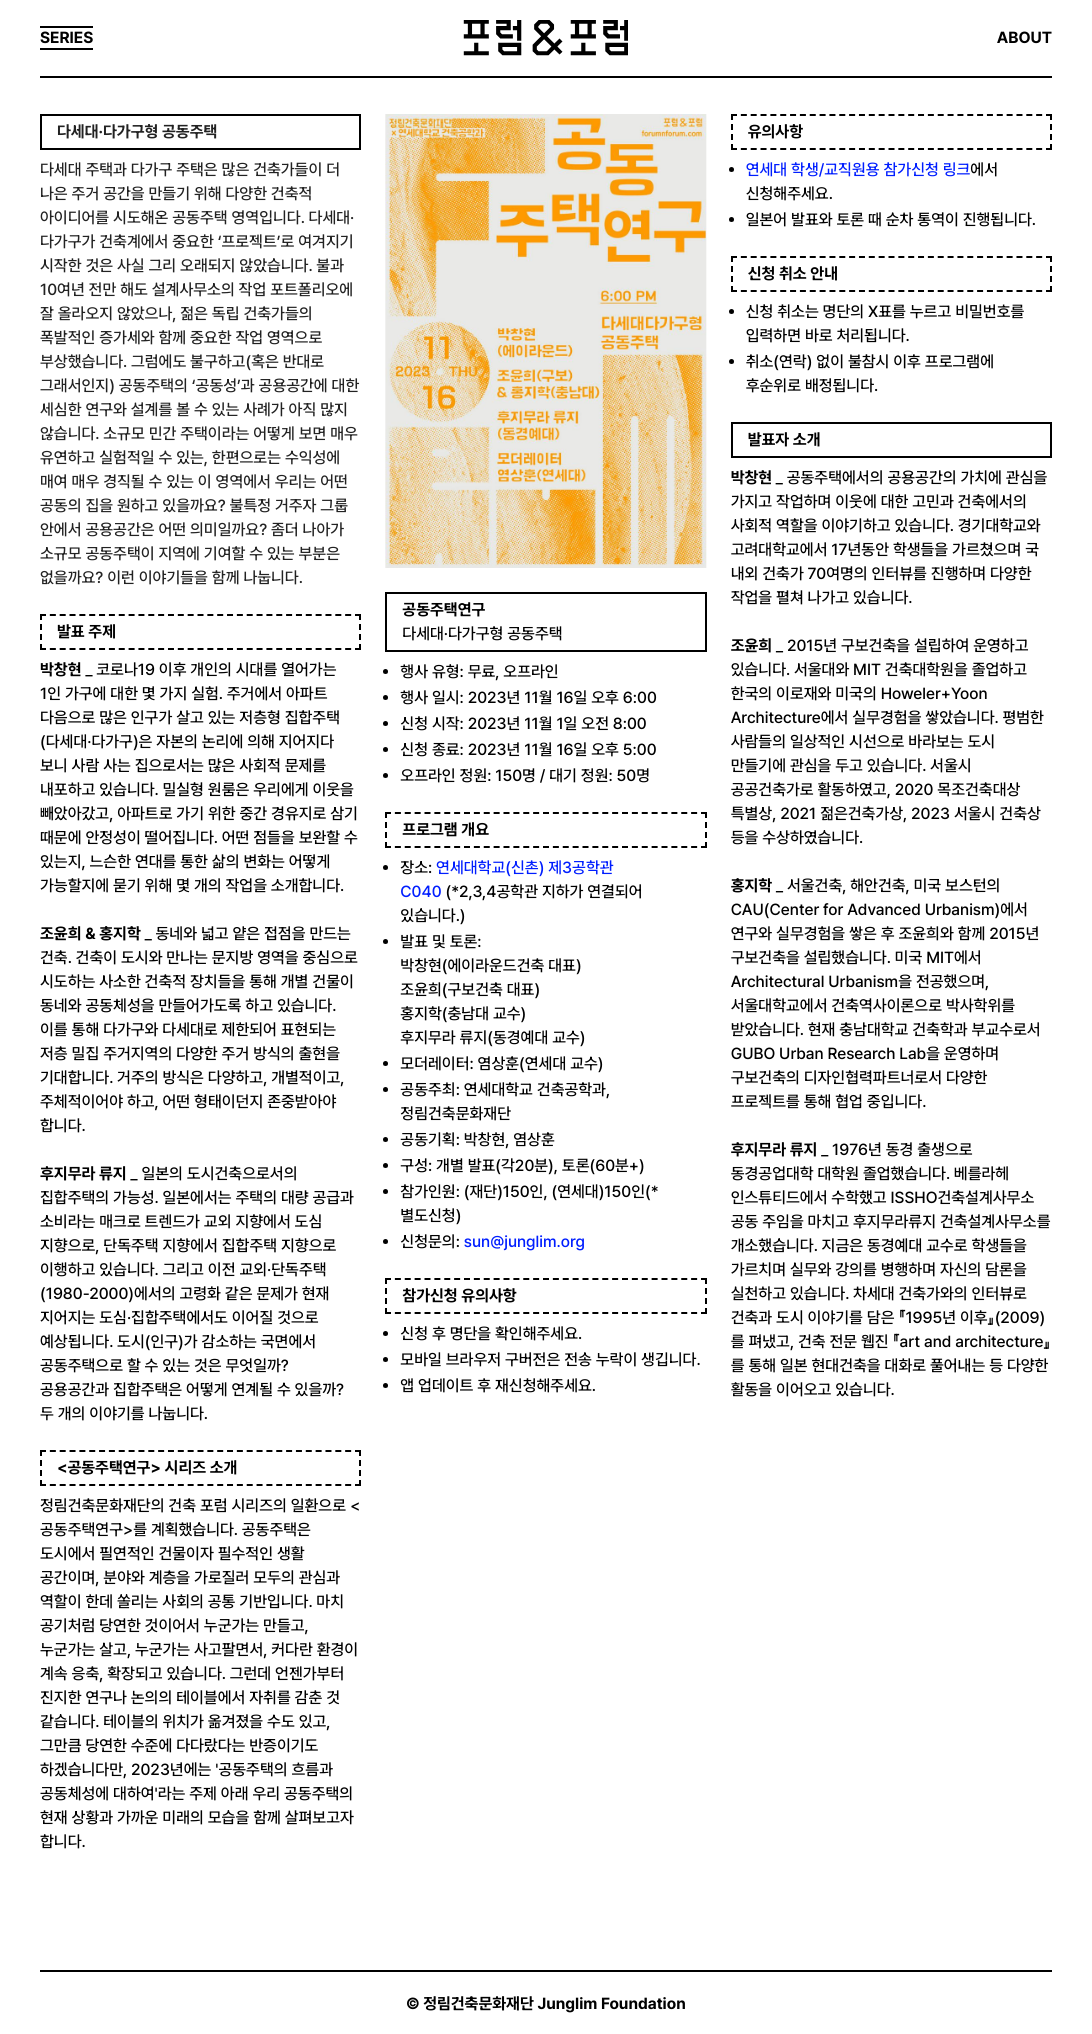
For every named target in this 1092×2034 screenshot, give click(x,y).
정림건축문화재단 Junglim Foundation (554, 2003)
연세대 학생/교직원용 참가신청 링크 (858, 169)
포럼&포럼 (545, 38)
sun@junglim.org (524, 1241)
